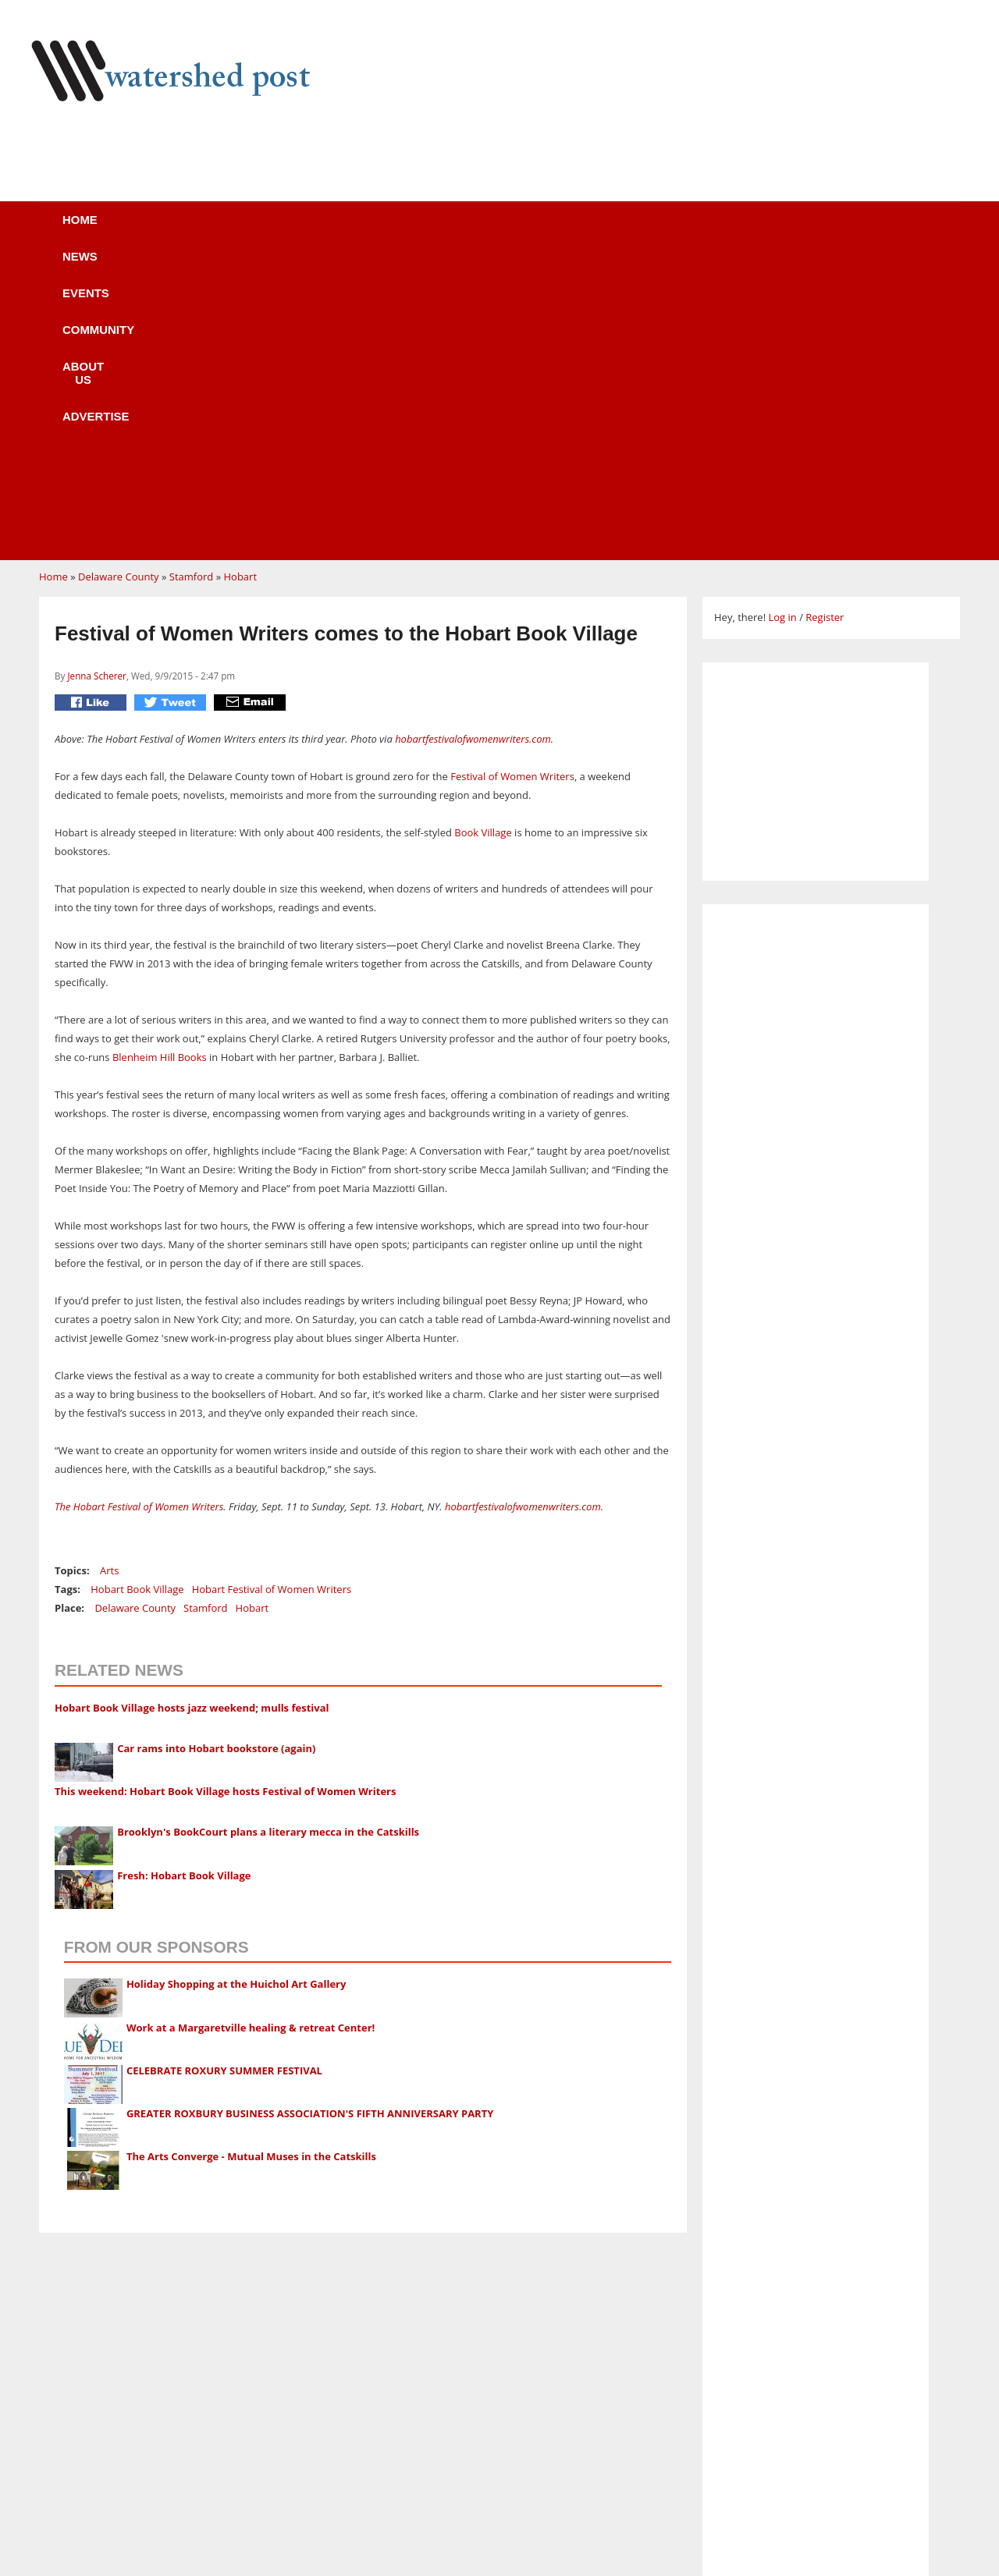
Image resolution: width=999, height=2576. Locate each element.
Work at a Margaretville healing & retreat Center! (250, 1731)
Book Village (482, 536)
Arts (109, 1274)
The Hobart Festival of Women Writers (139, 1210)
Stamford (191, 280)
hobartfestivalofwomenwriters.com (472, 442)
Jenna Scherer (96, 379)
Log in (782, 321)
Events (300, 229)
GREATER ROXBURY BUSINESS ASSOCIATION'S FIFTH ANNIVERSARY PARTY (309, 1817)
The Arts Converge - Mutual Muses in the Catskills (251, 1860)
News (210, 229)
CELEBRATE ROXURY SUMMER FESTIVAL (224, 1774)
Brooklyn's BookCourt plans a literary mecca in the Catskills (268, 1535)
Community (409, 229)
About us (525, 229)
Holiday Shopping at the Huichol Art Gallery (236, 1687)
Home (126, 229)
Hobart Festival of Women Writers (272, 1293)
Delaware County (118, 280)
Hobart (240, 280)
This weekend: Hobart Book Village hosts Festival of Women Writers (225, 1495)
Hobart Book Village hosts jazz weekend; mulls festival (192, 1411)
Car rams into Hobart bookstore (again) (216, 1452)
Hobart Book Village (137, 1293)
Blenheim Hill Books (159, 761)
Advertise (638, 229)
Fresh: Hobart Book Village (184, 1579)
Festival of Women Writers (511, 480)
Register (824, 321)
